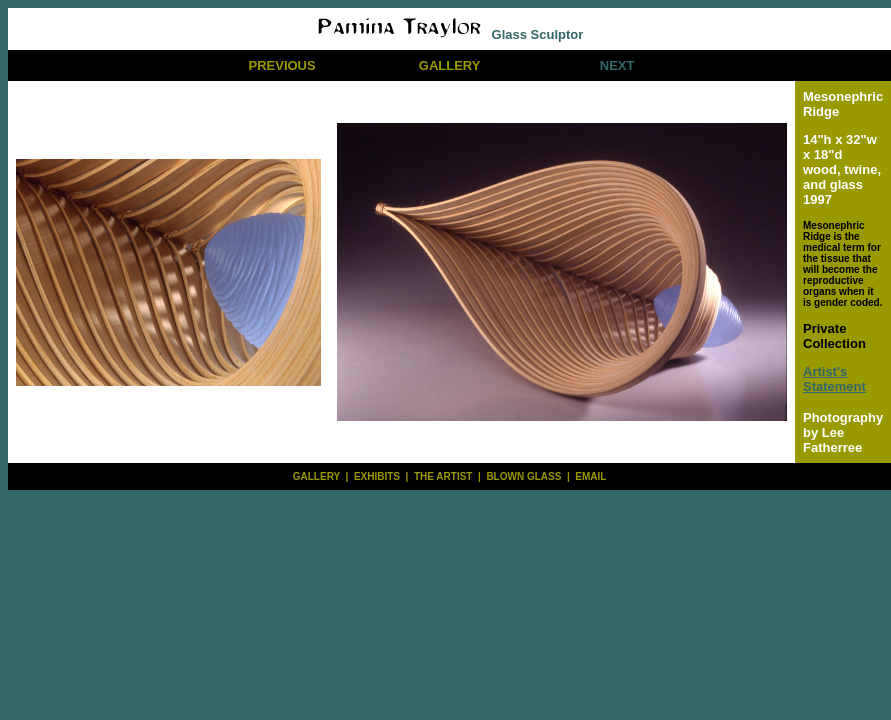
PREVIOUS (282, 65)
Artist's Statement (834, 379)
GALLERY (450, 65)
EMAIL (590, 476)
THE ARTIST (443, 476)
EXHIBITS (377, 476)
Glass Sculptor (449, 34)
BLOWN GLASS (523, 476)
